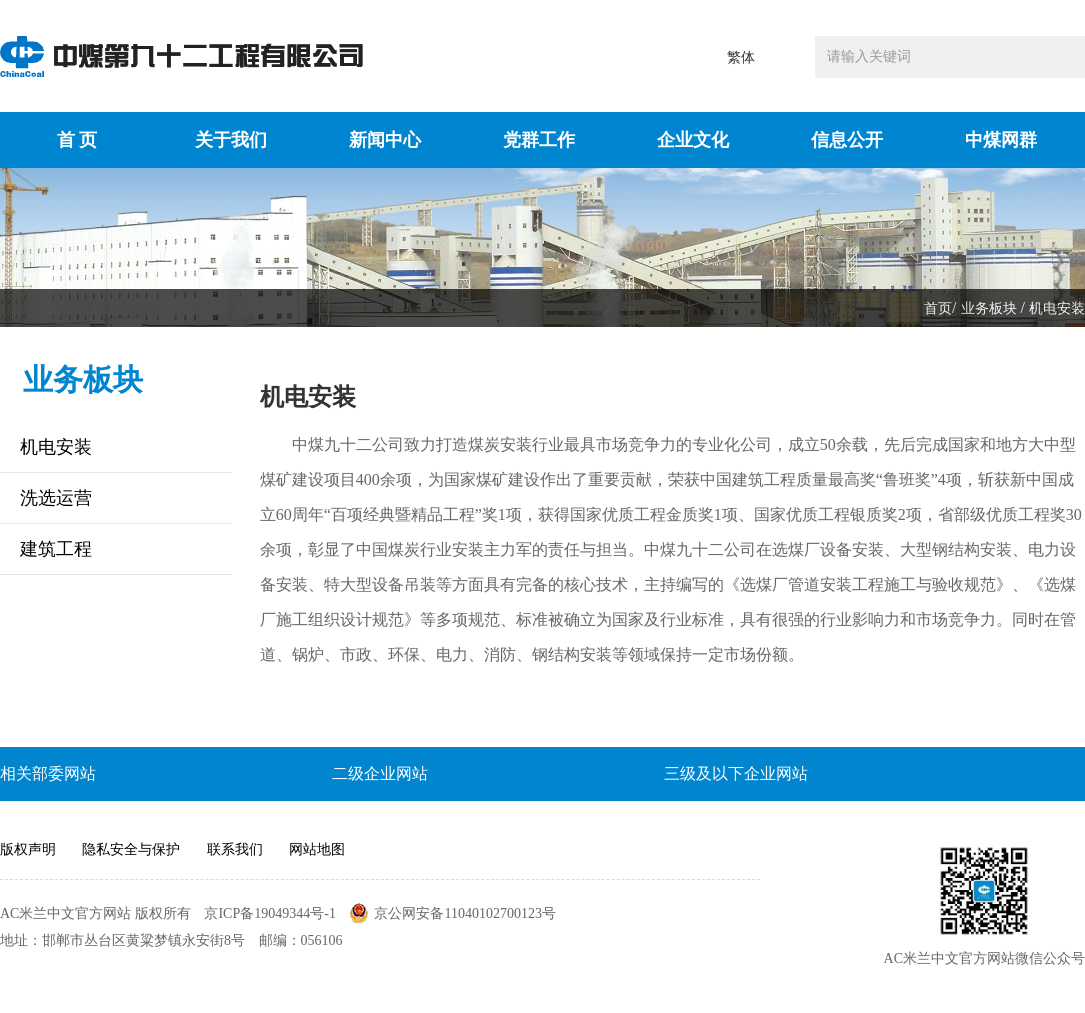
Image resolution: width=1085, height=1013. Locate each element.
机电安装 (1057, 308)
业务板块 (989, 308)
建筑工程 (56, 549)
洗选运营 (56, 498)
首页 (938, 308)
